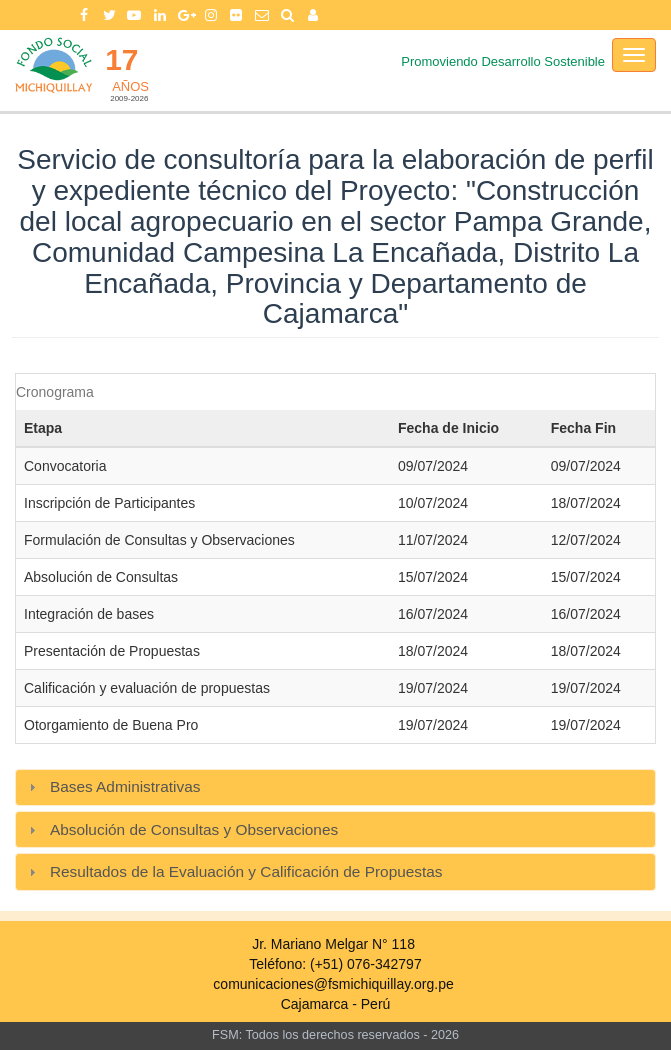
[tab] (335, 787)
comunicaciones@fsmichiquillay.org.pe (333, 984)
